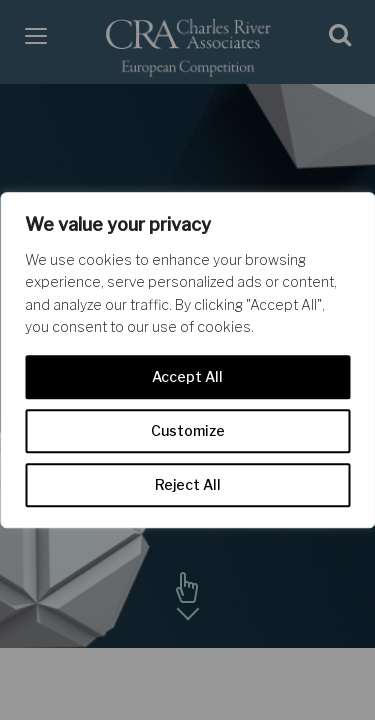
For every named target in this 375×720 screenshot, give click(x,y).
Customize (188, 430)
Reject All (188, 484)
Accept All (187, 376)
